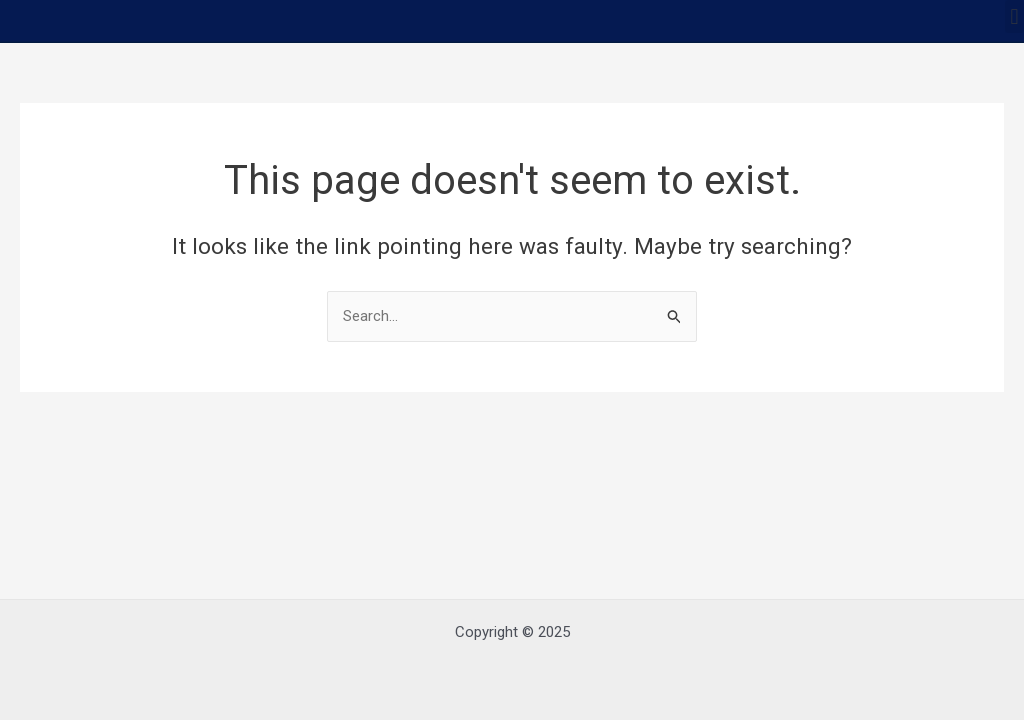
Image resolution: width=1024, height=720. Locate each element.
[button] (1014, 16)
